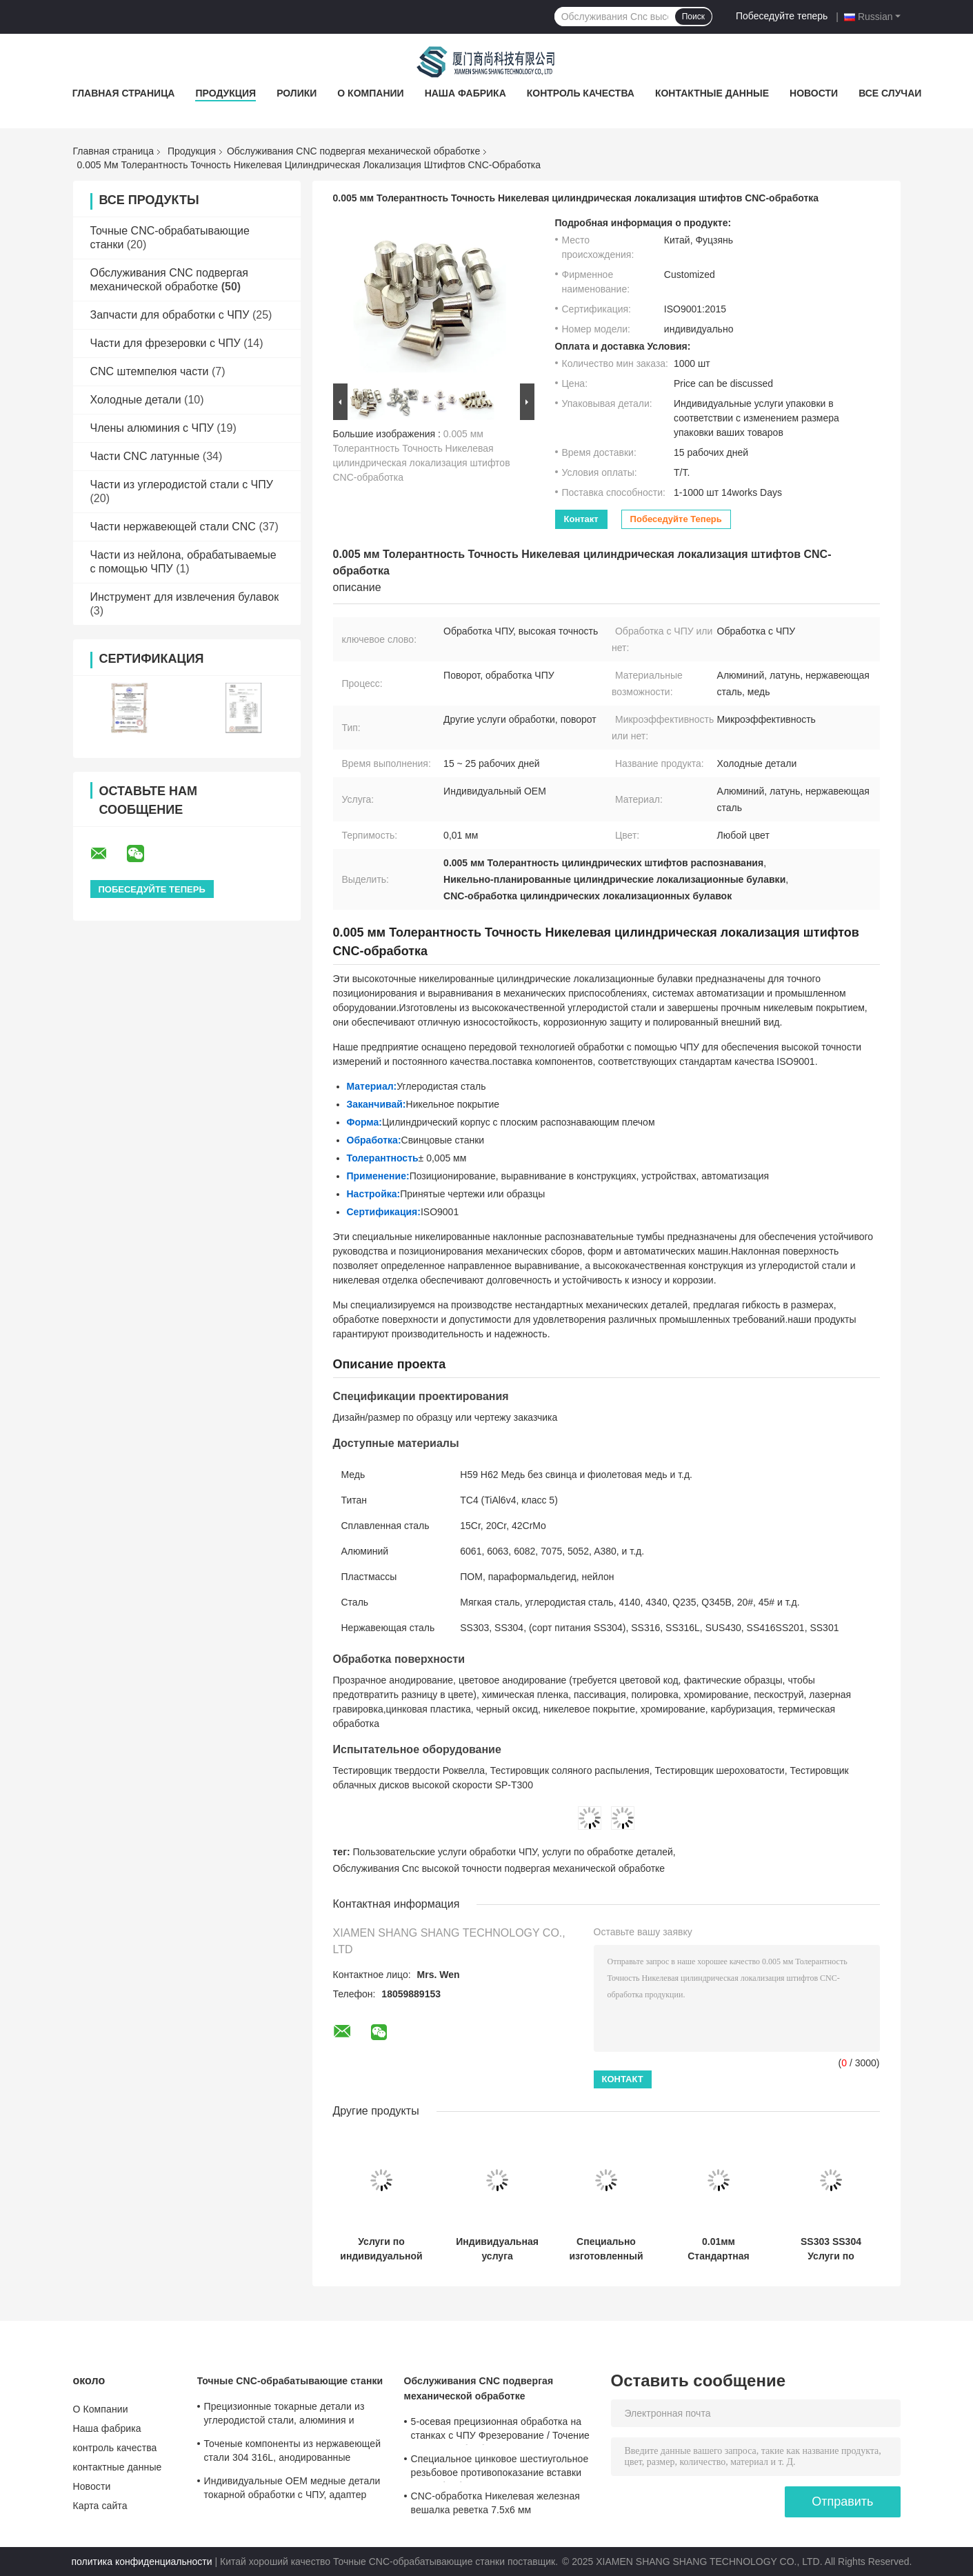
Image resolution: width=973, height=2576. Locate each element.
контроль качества (580, 93)
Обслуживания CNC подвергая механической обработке (353, 151)
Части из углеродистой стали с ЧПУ (181, 484)
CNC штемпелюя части (149, 371)
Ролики (297, 93)
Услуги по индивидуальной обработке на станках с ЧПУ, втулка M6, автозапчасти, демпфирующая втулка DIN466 (381, 2249)
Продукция (225, 93)
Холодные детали (135, 400)
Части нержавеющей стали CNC (173, 526)
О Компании (370, 93)
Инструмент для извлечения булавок (184, 597)
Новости (814, 93)
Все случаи (890, 93)
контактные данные (712, 93)
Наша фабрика (465, 93)
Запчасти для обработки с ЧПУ (170, 315)
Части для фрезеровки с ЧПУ (165, 343)
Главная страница (123, 93)
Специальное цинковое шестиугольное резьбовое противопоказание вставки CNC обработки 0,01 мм (500, 2467)
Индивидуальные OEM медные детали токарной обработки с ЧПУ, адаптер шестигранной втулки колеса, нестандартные (292, 2489)
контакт (581, 519)
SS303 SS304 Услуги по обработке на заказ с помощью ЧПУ (831, 2249)
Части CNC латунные (145, 456)
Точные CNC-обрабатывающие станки (290, 2380)
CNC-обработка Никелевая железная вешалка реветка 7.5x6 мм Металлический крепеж (495, 2504)
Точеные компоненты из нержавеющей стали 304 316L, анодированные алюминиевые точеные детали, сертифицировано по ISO (292, 2452)
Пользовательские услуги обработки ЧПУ (445, 1851)
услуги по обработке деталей (607, 1851)
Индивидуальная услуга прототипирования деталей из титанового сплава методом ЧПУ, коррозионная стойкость (497, 2249)
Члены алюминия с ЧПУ (152, 428)
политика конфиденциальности (142, 2561)
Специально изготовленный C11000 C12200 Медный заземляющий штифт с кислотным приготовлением (606, 2249)
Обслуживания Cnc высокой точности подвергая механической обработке (499, 1868)
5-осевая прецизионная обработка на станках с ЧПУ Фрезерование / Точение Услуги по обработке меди (500, 2430)
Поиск (693, 16)
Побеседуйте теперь (781, 15)
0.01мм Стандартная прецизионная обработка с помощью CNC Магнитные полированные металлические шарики (718, 2249)
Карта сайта (100, 2505)
